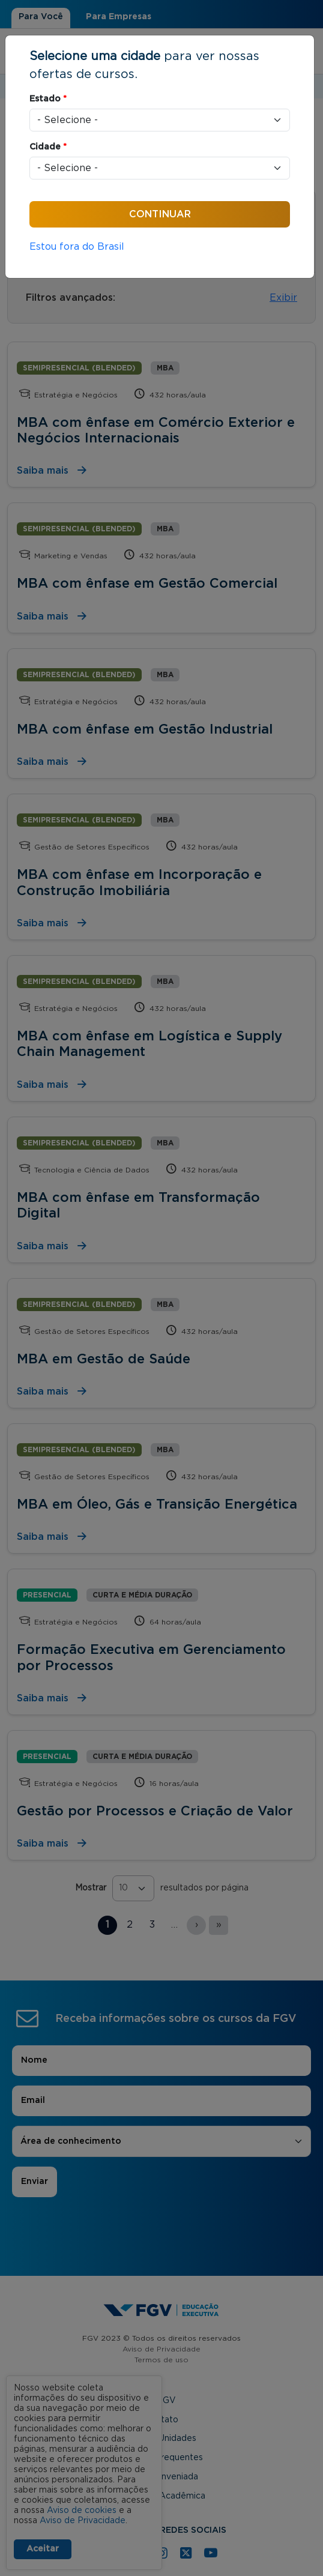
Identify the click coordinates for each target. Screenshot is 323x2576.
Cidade (48, 147)
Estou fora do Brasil (76, 247)
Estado (48, 99)
